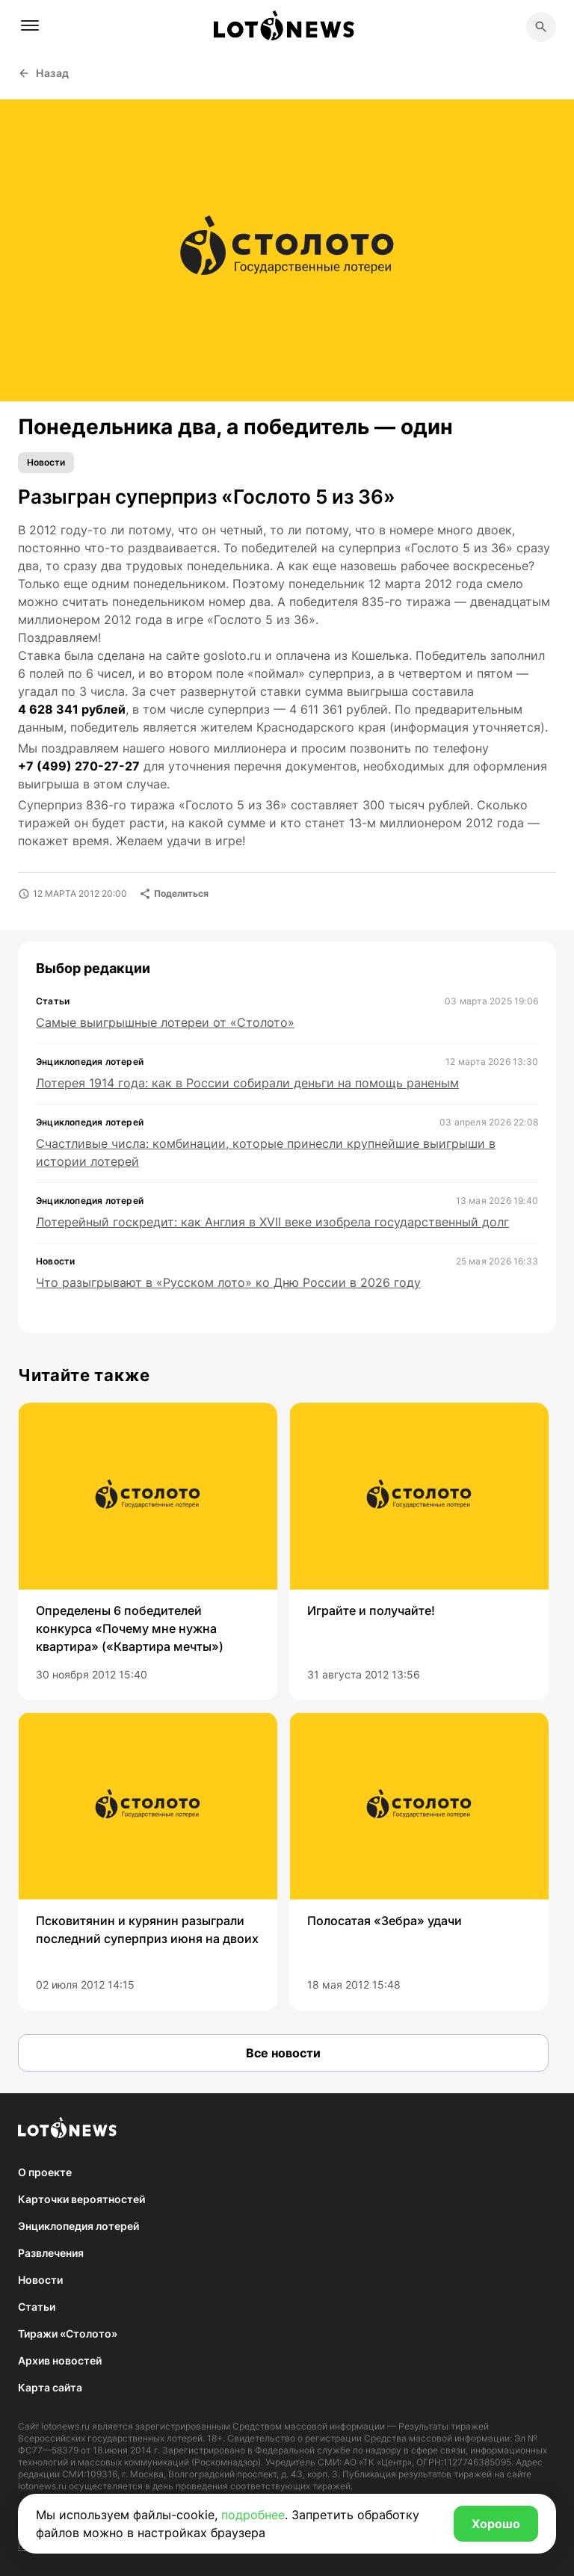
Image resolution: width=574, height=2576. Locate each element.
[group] (147, 1551)
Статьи (36, 2306)
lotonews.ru (65, 2426)
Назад (44, 73)
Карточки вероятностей (81, 2199)
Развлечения (51, 2252)
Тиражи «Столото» (67, 2333)
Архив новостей (60, 2360)
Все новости (283, 2052)
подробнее (253, 2514)
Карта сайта (50, 2387)
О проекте (45, 2172)
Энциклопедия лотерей (78, 2226)
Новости (46, 462)
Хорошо (496, 2523)
